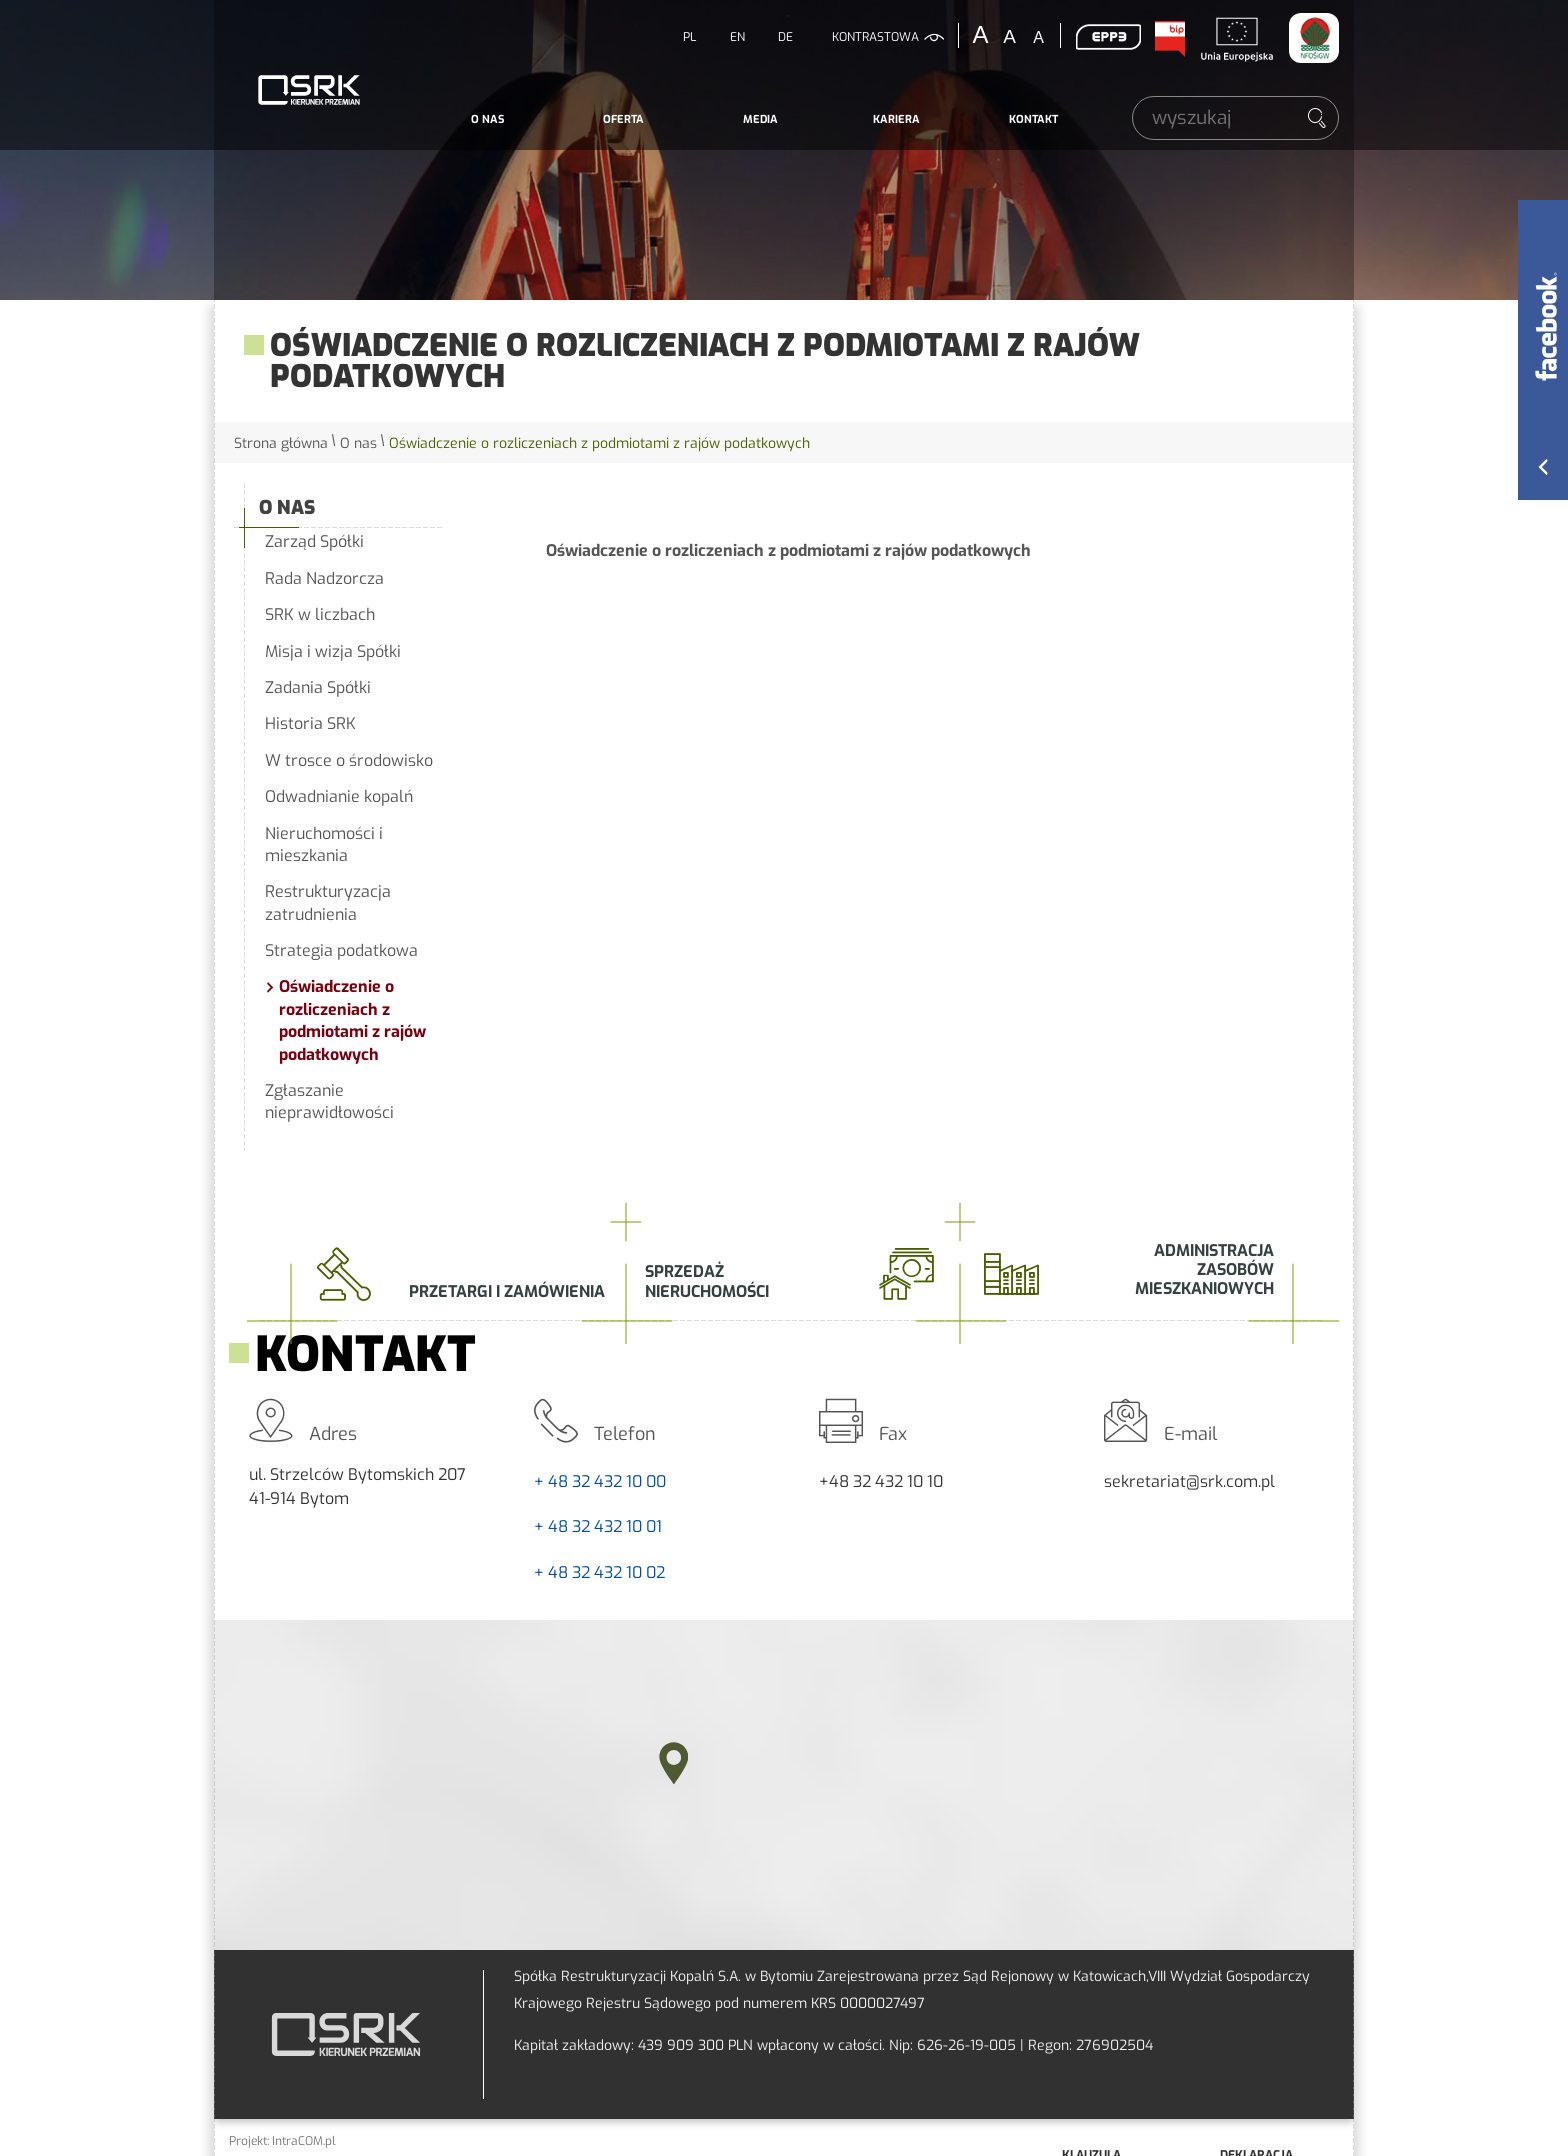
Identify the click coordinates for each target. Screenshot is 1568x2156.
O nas (487, 119)
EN (737, 37)
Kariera (896, 119)
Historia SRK (310, 723)
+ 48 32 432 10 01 (598, 1526)
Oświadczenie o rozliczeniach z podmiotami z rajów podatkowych (352, 1020)
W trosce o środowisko (349, 760)
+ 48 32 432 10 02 (599, 1572)
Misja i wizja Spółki (333, 651)
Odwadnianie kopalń (339, 796)
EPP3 (1108, 37)
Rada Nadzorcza (324, 578)
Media (760, 119)
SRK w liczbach (320, 614)
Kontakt (1033, 119)
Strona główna (281, 443)
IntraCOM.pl (304, 2141)
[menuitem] (487, 120)
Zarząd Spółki (314, 541)
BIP (1169, 39)
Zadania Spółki (318, 687)
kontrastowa (875, 37)
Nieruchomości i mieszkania (324, 844)
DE (785, 37)
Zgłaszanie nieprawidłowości (329, 1101)
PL (689, 37)
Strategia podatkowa (341, 950)
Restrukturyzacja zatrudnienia (328, 902)
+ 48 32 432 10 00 (600, 1481)
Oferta (623, 119)
